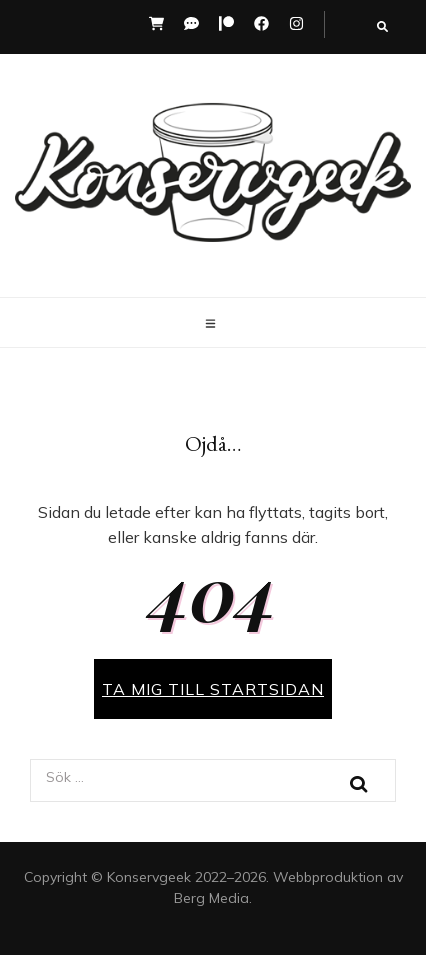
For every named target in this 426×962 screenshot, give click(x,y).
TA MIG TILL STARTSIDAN (213, 689)
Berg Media (211, 898)
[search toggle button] (382, 27)
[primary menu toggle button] (213, 324)
